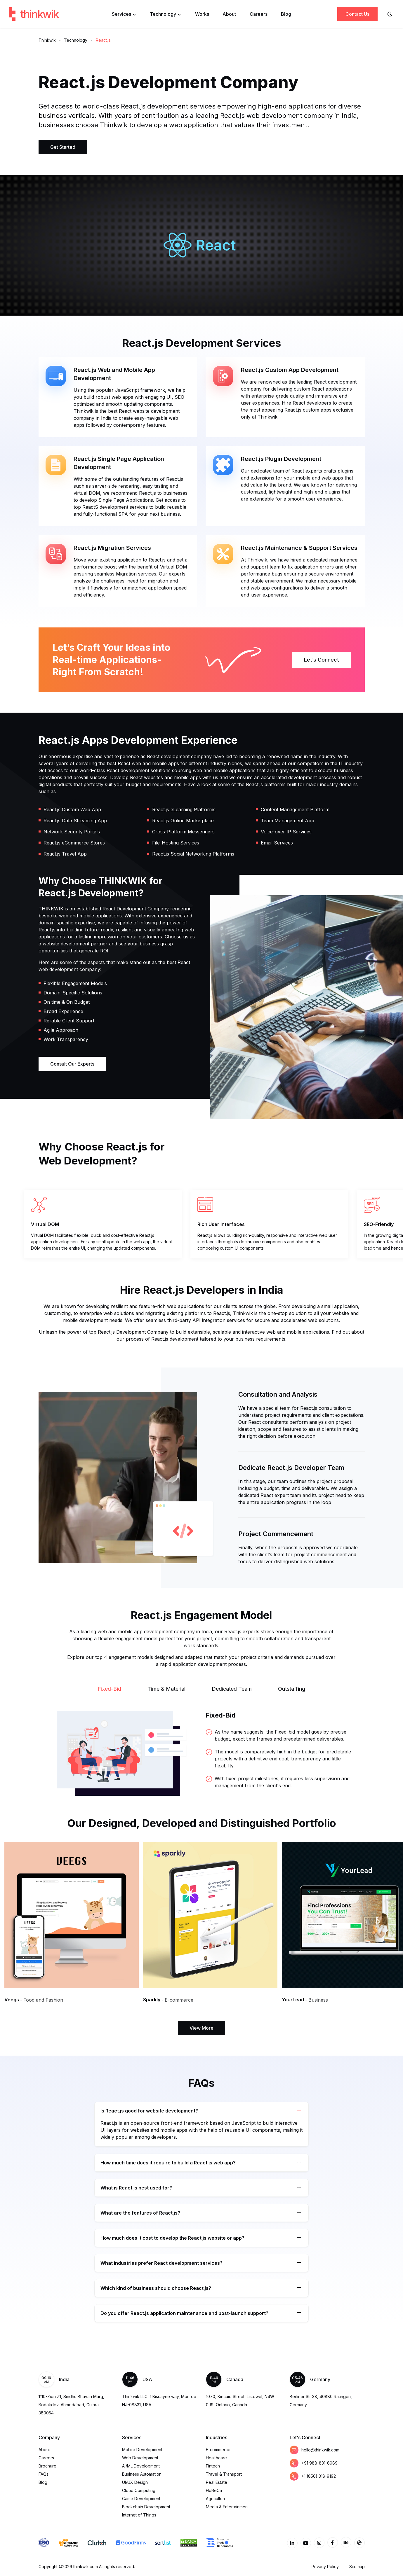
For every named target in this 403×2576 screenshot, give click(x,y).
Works (202, 14)
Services (124, 14)
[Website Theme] (389, 14)
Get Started (62, 147)
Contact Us (357, 14)
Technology (165, 14)
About (229, 14)
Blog (286, 14)
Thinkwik (47, 40)
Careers (258, 14)
